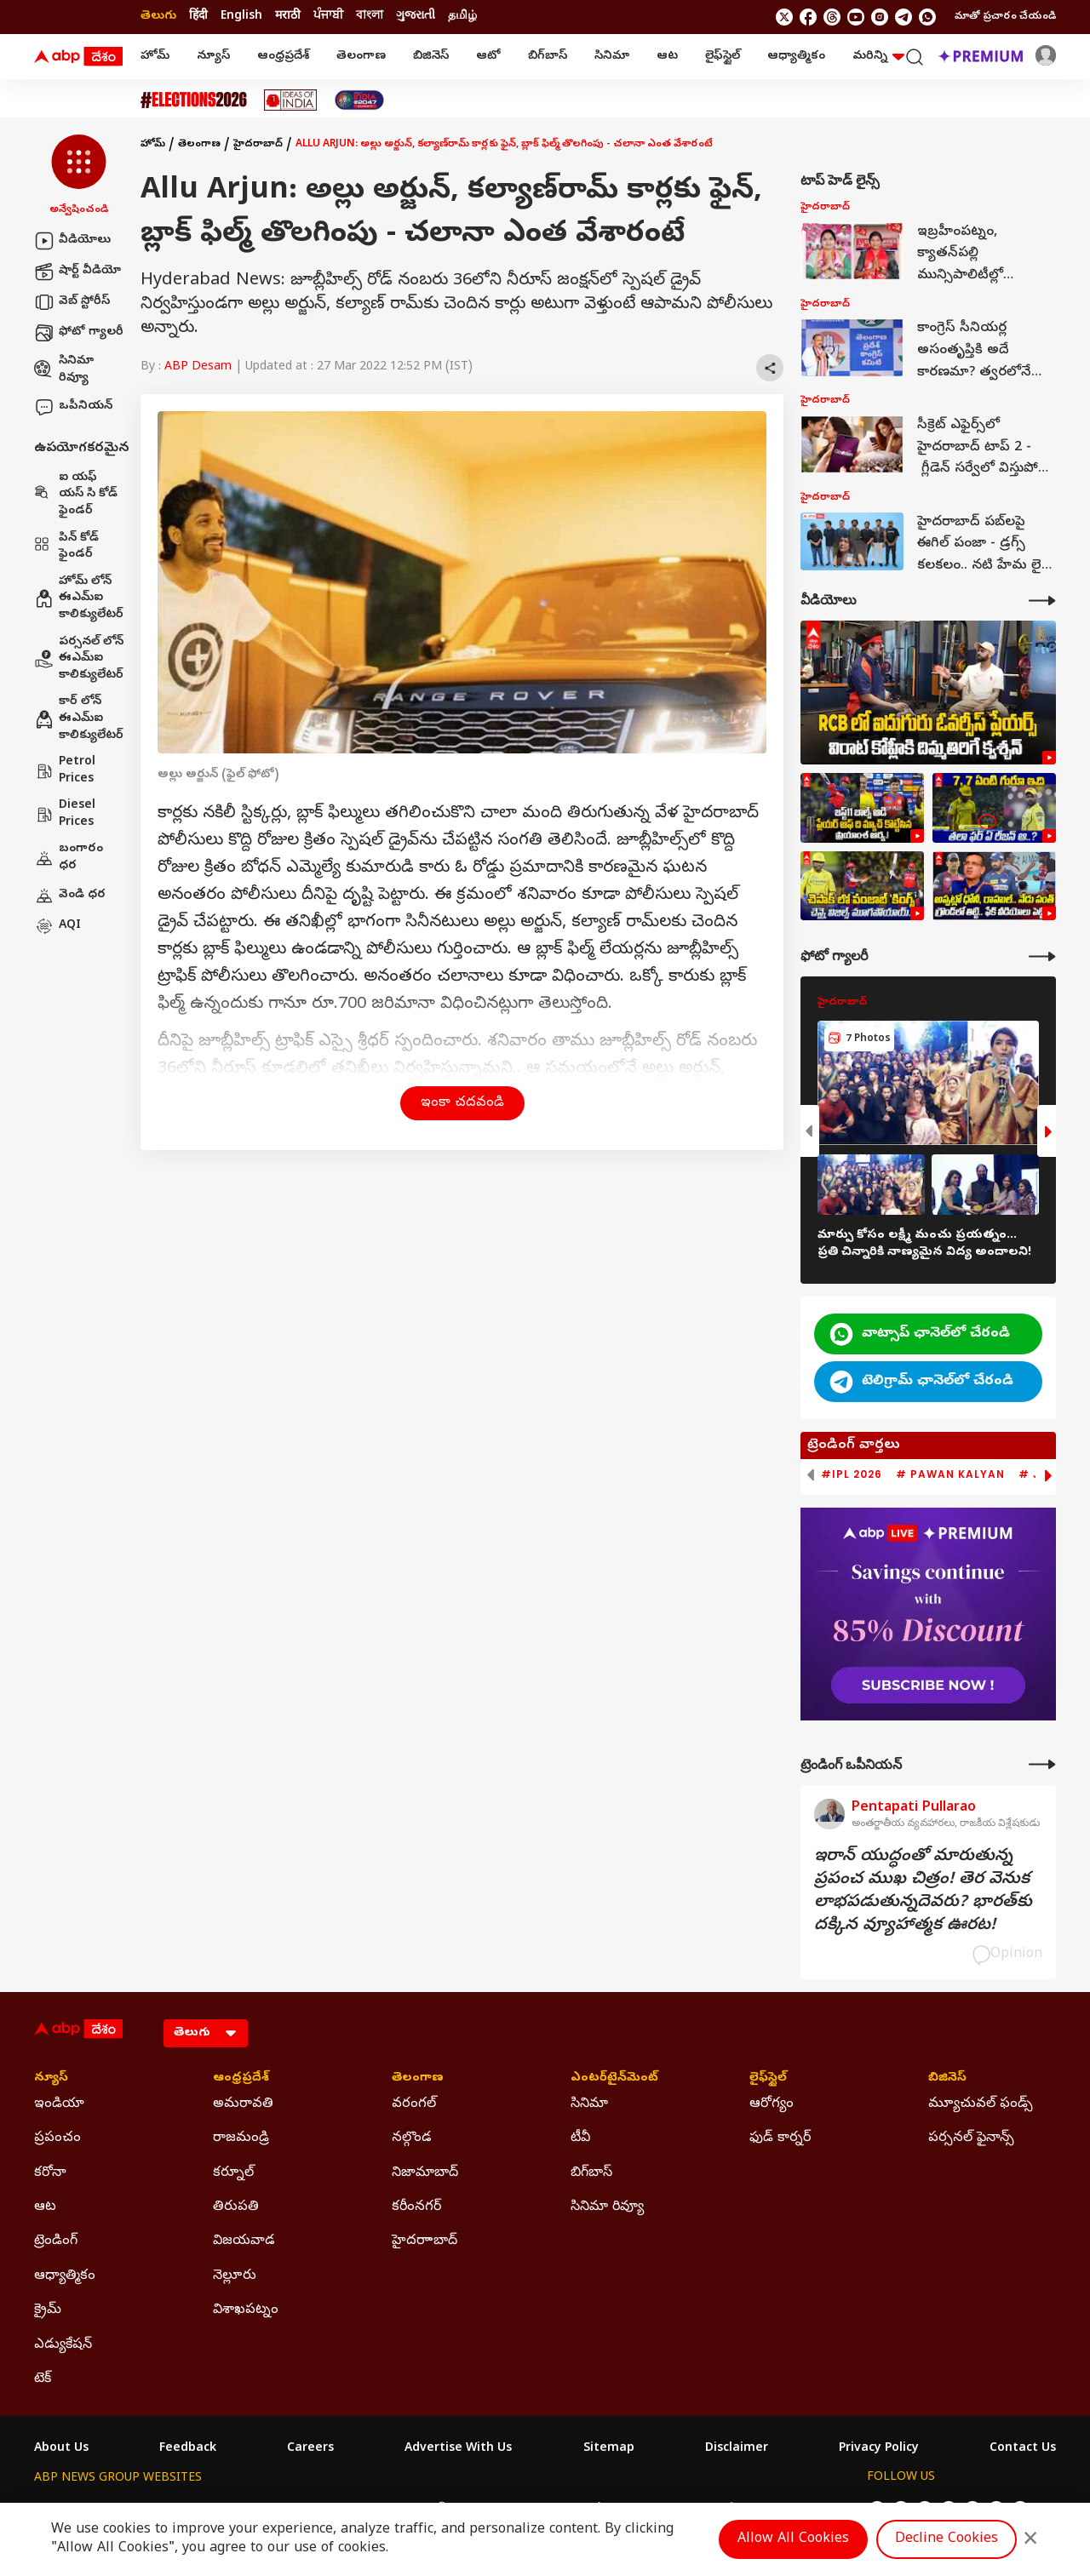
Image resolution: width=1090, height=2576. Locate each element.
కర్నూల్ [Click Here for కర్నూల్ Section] (233, 2173)
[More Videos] (1042, 600)
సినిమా (611, 57)
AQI (57, 926)
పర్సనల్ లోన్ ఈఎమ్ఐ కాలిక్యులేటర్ (78, 659)
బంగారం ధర (68, 857)
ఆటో (488, 57)
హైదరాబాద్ (258, 145)
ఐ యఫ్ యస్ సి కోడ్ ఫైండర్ (76, 494)
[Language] (206, 2033)
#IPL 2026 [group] (851, 1474)
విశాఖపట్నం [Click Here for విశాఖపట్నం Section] (245, 2310)
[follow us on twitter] (784, 17)
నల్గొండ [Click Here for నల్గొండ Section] (412, 2138)
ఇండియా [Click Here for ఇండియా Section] (59, 2104)
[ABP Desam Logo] (78, 57)
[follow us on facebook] (808, 17)
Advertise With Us (458, 2449)
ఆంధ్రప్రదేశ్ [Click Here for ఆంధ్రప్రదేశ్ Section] (241, 2079)
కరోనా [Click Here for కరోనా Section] (50, 2173)
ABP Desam (198, 367)
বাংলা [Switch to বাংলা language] (369, 17)
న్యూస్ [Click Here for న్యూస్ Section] (51, 2079)
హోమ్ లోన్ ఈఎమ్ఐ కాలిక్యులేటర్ (78, 598)
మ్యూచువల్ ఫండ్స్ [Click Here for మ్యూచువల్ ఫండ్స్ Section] (980, 2104)
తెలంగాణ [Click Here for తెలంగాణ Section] (418, 2079)
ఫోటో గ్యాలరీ (78, 333)
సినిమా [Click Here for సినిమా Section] (589, 2104)
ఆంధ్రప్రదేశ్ (283, 57)
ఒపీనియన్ (73, 407)
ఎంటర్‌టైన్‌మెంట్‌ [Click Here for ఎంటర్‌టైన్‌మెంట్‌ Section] (614, 2079)
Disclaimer (736, 2449)
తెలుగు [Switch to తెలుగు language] (158, 17)
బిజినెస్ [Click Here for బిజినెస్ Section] (947, 2079)
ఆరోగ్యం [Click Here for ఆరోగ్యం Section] (771, 2104)
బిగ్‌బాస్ (547, 57)
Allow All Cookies (793, 2539)
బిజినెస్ (431, 57)
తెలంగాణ (361, 57)
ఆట (667, 57)
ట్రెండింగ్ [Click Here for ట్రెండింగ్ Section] (55, 2241)
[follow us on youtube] (856, 17)
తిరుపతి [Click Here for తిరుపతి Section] (236, 2207)
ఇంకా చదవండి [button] (462, 1103)
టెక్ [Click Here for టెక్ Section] (42, 2379)
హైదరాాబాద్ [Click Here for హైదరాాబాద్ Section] (424, 2241)
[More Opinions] (1042, 1764)
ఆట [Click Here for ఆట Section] (45, 2207)
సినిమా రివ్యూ (64, 369)
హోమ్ (155, 57)
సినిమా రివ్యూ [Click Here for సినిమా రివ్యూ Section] (607, 2207)
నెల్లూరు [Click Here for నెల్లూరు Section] (234, 2276)
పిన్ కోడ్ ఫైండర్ (66, 547)
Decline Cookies (946, 2539)
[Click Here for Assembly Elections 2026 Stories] (194, 100)
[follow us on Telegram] (903, 17)
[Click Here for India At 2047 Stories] (359, 100)
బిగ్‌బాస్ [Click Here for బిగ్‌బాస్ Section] (591, 2173)
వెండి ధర (70, 895)
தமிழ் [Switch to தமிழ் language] (462, 17)
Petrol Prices (64, 770)
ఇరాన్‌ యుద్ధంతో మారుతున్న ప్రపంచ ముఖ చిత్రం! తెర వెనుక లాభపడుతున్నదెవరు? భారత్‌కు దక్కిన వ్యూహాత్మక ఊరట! (923, 1892)
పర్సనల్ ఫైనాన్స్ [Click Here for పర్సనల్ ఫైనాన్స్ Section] (971, 2138)
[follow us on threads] (832, 17)
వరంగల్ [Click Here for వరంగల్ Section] (414, 2104)
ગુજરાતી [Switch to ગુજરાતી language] (415, 17)
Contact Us (1023, 2449)
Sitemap (608, 2449)
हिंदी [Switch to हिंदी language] (198, 17)
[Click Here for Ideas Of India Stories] (291, 100)
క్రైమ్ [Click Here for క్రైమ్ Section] (47, 2310)
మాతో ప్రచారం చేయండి (1005, 17)
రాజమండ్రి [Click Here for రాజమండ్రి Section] (241, 2138)
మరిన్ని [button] (878, 57)
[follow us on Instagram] (879, 17)
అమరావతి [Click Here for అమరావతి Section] (243, 2104)
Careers (310, 2449)
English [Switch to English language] (241, 17)
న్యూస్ (213, 57)
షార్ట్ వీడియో (77, 271)
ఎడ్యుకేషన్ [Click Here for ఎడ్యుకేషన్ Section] (63, 2345)
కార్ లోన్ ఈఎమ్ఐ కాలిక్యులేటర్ (78, 718)
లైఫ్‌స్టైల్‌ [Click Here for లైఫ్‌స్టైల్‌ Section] (768, 2079)
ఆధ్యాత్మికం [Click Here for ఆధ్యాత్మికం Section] (64, 2276)
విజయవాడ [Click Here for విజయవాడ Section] (244, 2241)
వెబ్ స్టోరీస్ (72, 302)
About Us (61, 2449)
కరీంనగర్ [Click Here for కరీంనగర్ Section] (416, 2207)
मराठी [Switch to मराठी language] (288, 17)
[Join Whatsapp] (927, 17)
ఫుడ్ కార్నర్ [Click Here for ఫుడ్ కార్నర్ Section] (780, 2138)
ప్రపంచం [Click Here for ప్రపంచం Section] (57, 2138)
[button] (78, 176)
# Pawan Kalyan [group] (950, 1474)
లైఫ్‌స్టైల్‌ (722, 57)
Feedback (187, 2449)
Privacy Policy (879, 2449)
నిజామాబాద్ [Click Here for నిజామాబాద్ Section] (425, 2173)
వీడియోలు (72, 241)
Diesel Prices (64, 814)
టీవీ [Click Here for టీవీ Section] (580, 2138)
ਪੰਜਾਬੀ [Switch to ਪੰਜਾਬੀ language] (328, 17)
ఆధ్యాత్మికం (796, 57)
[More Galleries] (1042, 956)
